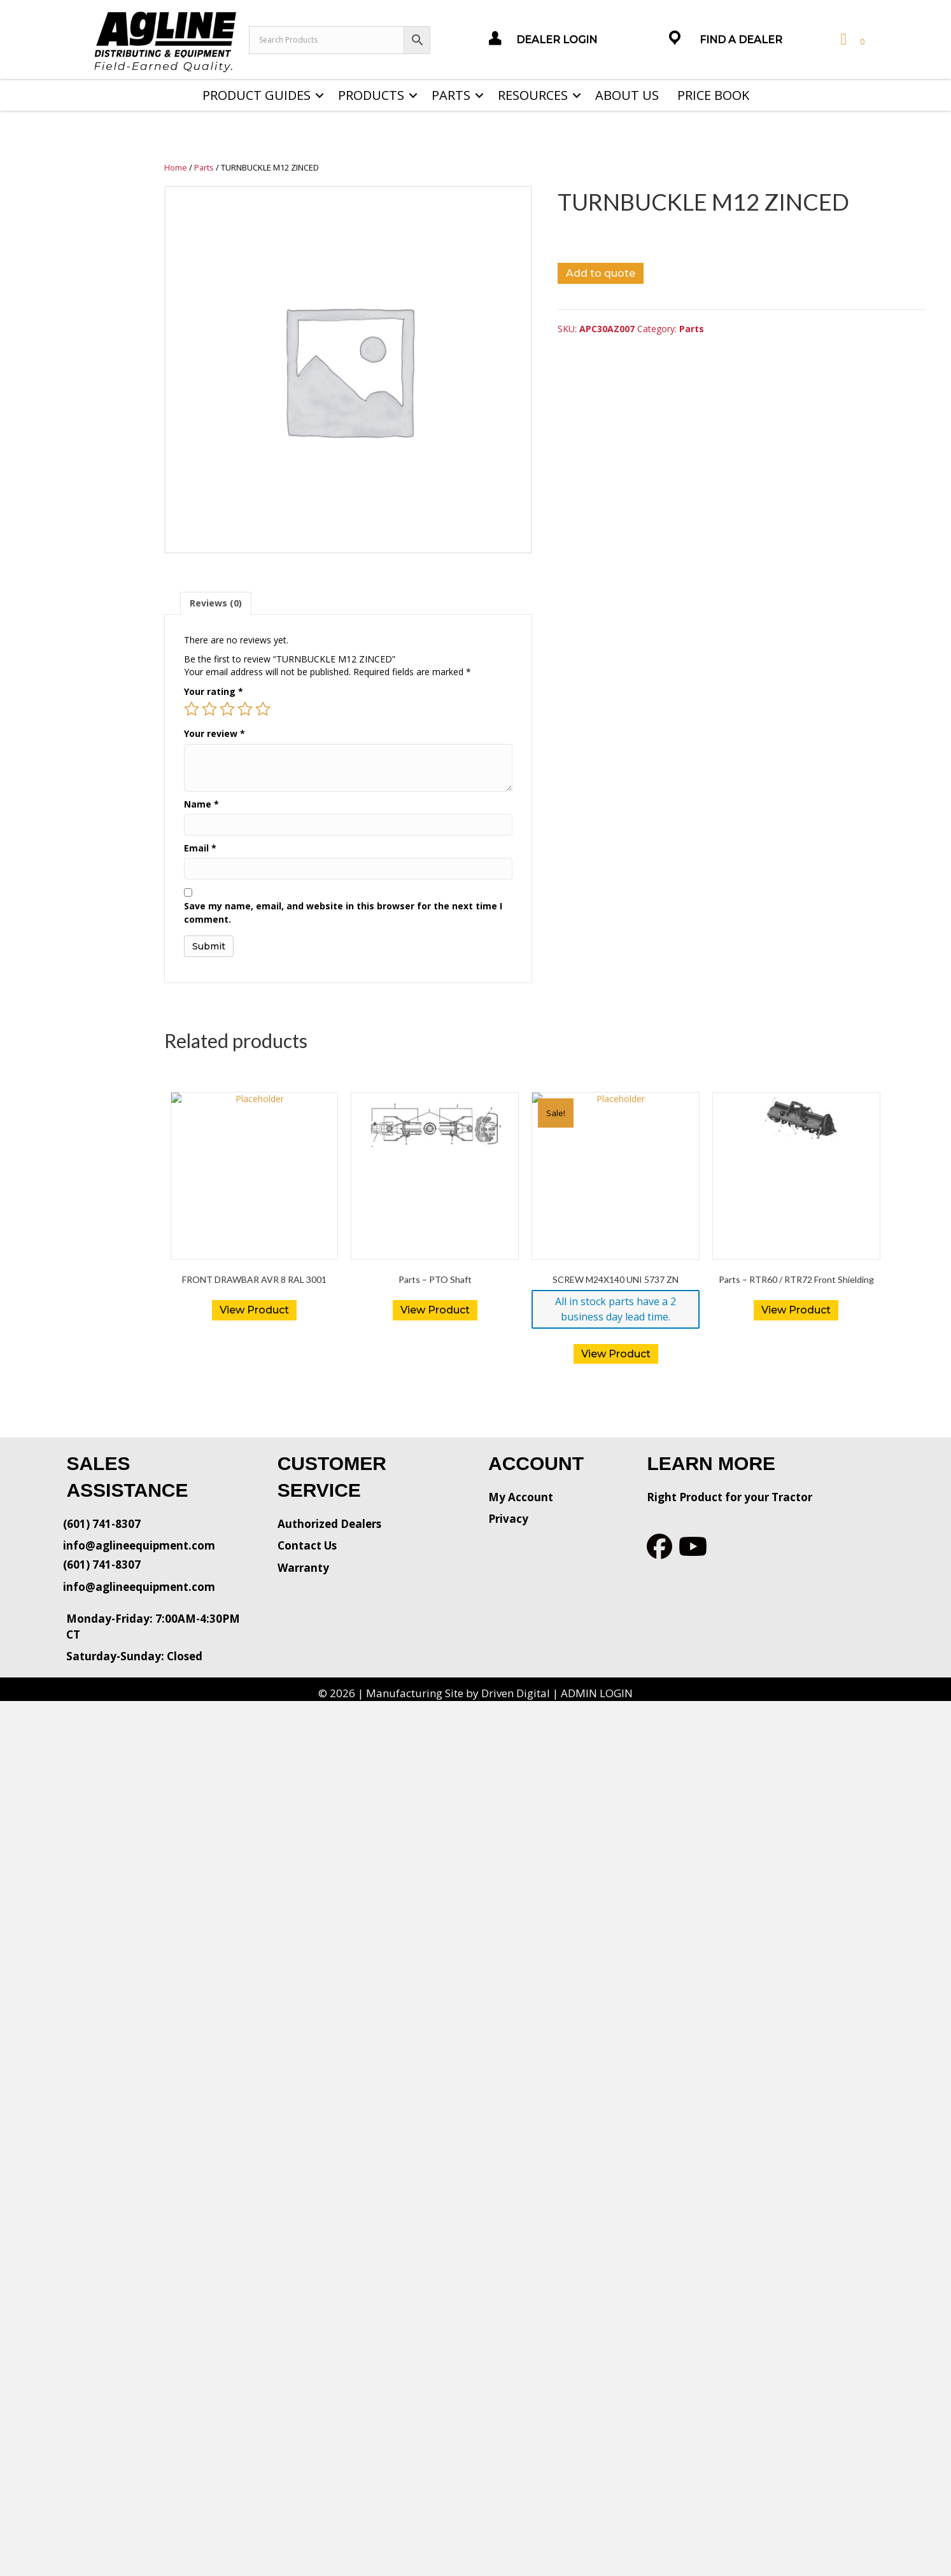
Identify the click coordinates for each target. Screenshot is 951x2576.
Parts (451, 95)
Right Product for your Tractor (729, 1497)
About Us (627, 95)
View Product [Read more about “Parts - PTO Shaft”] (435, 1310)
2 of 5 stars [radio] (209, 709)
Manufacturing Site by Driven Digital (458, 1693)
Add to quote (600, 273)
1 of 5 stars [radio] (191, 709)
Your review (214, 733)
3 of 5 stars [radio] (227, 709)
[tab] (215, 603)
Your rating (213, 691)
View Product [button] (616, 1354)
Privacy (508, 1518)
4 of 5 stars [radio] (245, 709)
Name (201, 804)
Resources (533, 95)
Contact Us (307, 1545)
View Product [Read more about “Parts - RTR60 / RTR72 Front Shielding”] (796, 1310)
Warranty (303, 1567)
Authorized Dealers (329, 1523)
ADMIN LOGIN (597, 1693)
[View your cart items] (850, 39)
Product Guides (256, 95)
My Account (520, 1497)
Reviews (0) (216, 603)
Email (200, 848)
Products (371, 95)
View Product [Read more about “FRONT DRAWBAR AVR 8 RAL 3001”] (254, 1310)
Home (175, 167)
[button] (319, 95)
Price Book (713, 95)
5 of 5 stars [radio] (263, 709)
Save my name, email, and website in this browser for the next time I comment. (343, 912)
